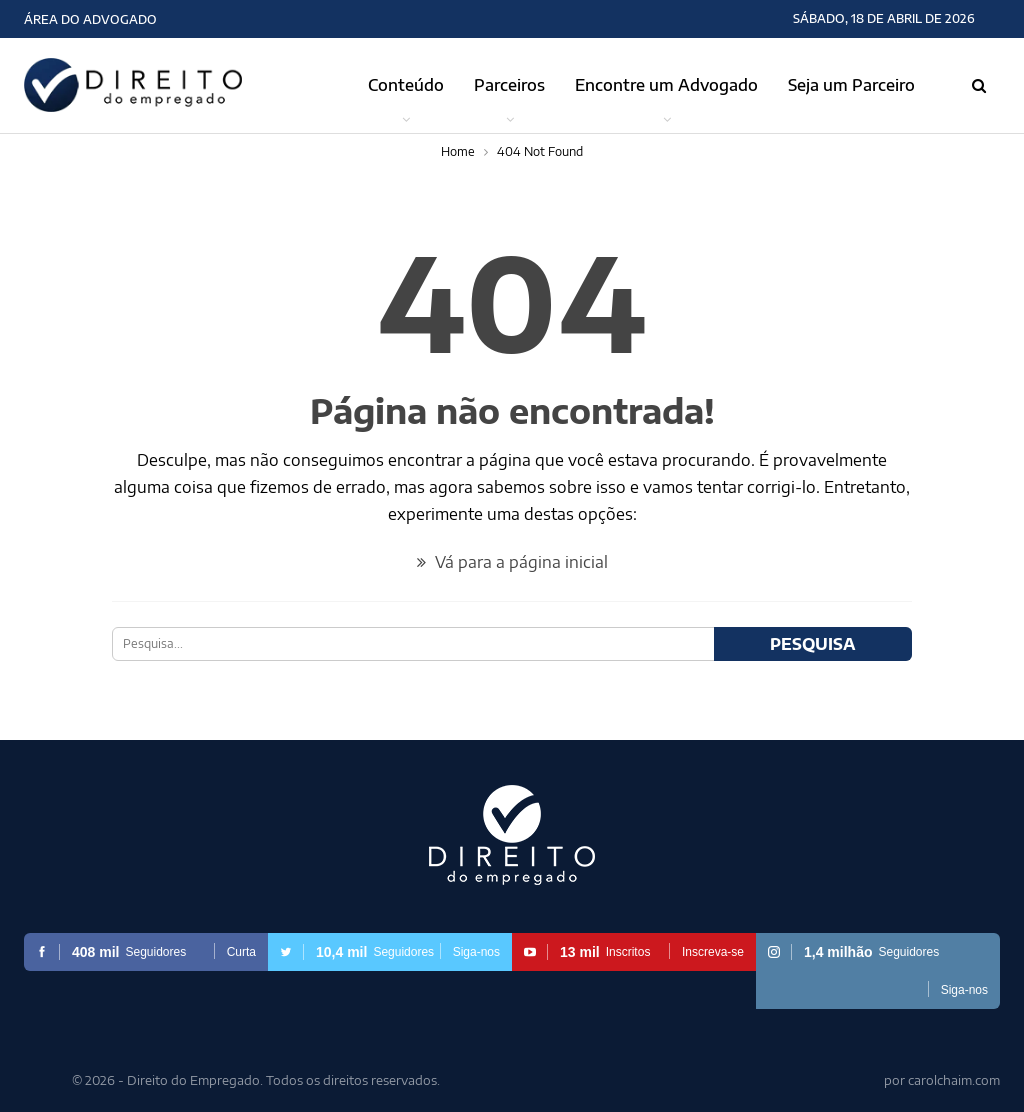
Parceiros (509, 85)
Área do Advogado (90, 19)
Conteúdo (406, 85)
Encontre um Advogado (666, 85)
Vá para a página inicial (512, 562)
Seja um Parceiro (851, 85)
